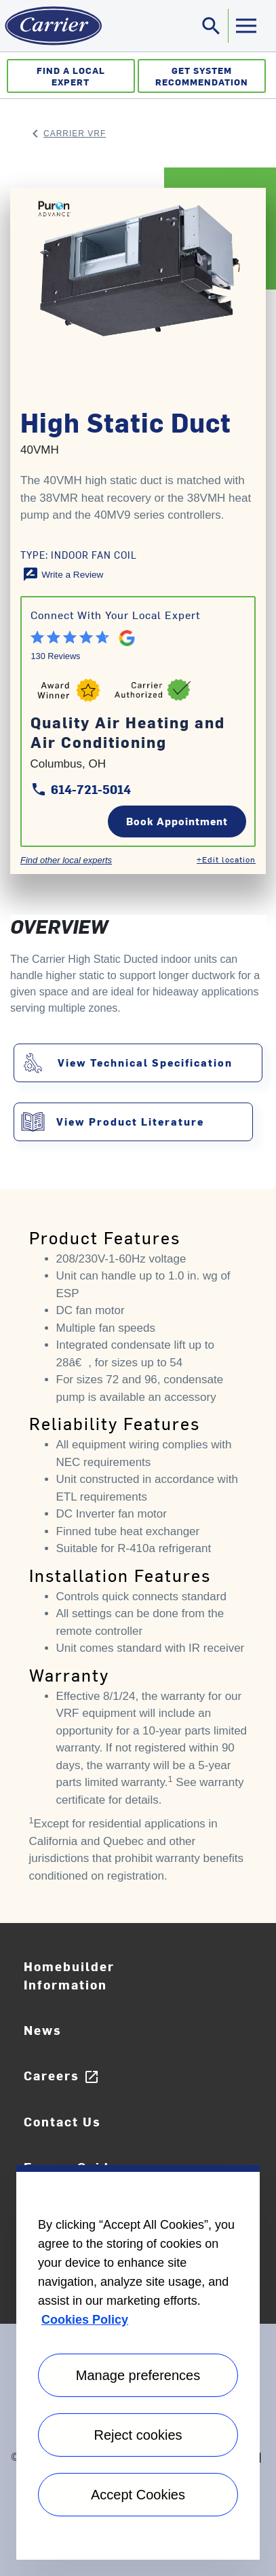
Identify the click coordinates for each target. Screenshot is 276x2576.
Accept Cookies (138, 2494)
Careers (62, 2076)
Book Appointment (177, 821)
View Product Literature (130, 1121)
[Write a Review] (63, 574)
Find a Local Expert (71, 75)
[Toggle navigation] (212, 26)
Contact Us (62, 2121)
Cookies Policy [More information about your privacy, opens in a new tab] (84, 2319)
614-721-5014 (81, 788)
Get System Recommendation (201, 75)
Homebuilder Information (69, 1975)
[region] (138, 2362)
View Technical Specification (145, 1062)
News (43, 2029)
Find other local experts (66, 860)
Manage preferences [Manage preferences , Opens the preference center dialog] (138, 2375)
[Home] (51, 26)
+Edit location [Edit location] (226, 859)
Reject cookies (138, 2435)
